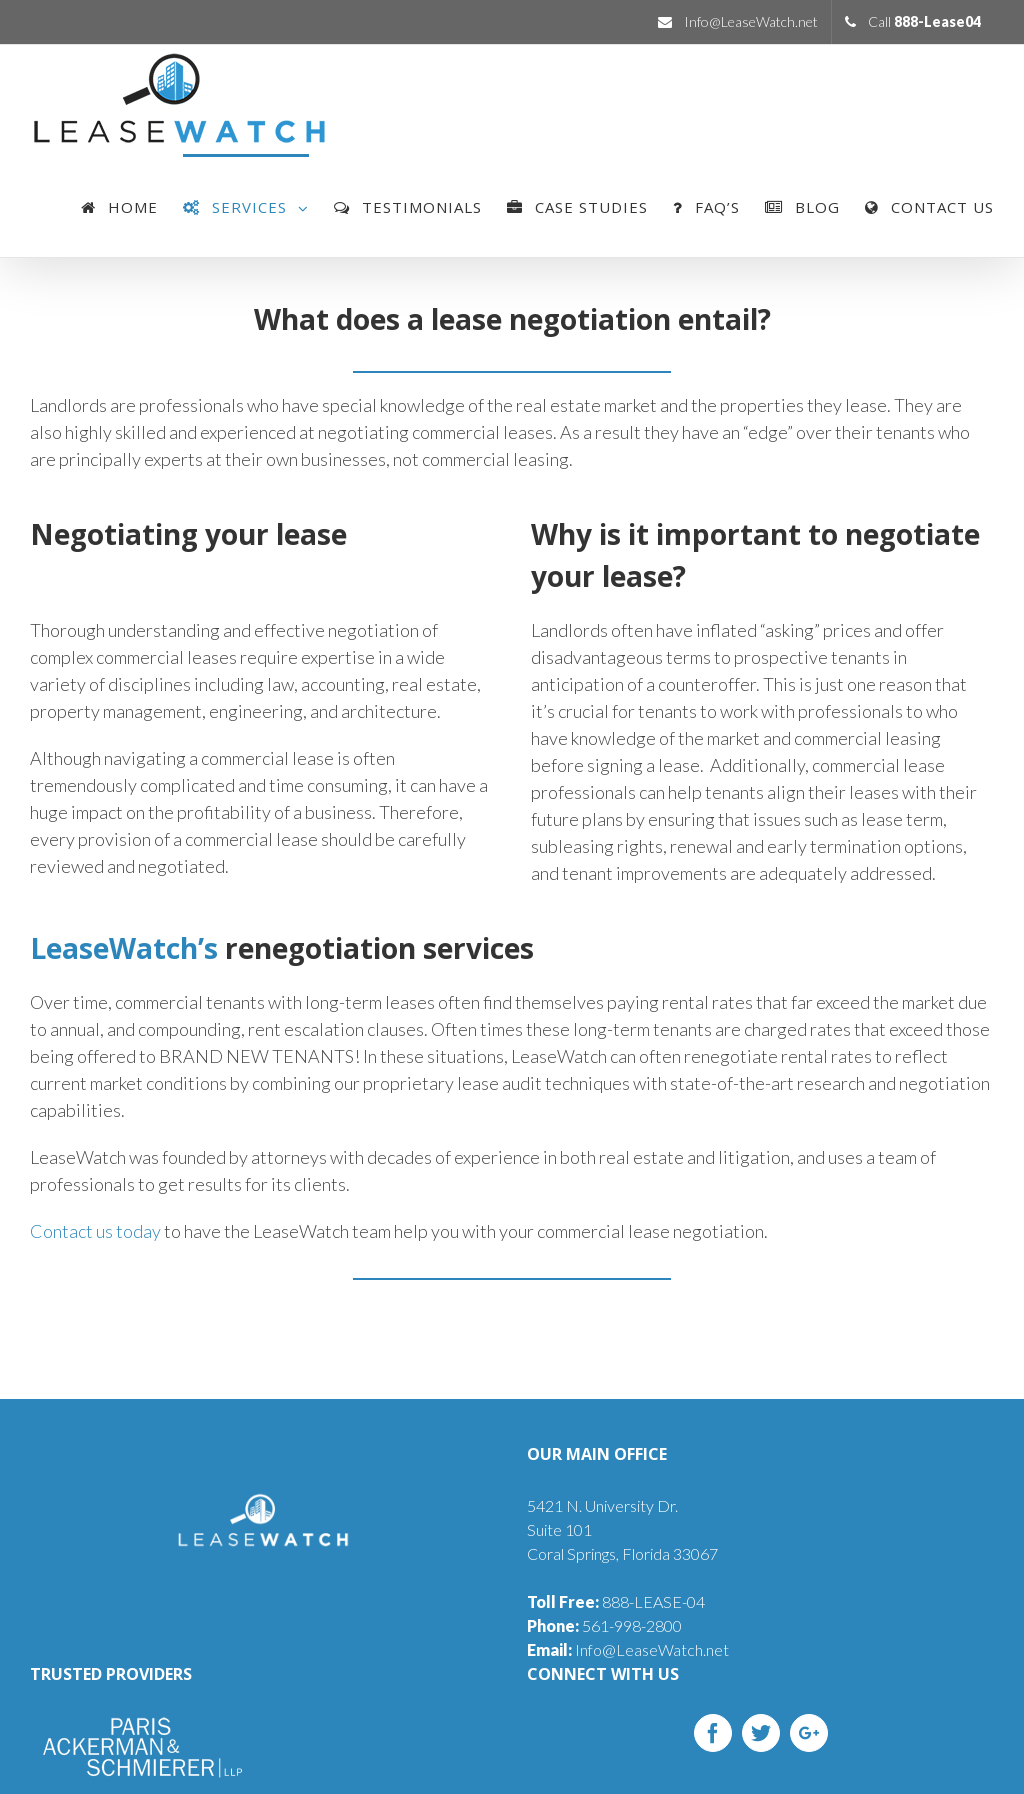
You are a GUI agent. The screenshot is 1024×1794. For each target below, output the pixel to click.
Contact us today (95, 1231)
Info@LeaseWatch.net (628, 1649)
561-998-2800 (604, 1625)
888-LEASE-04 (616, 1601)
